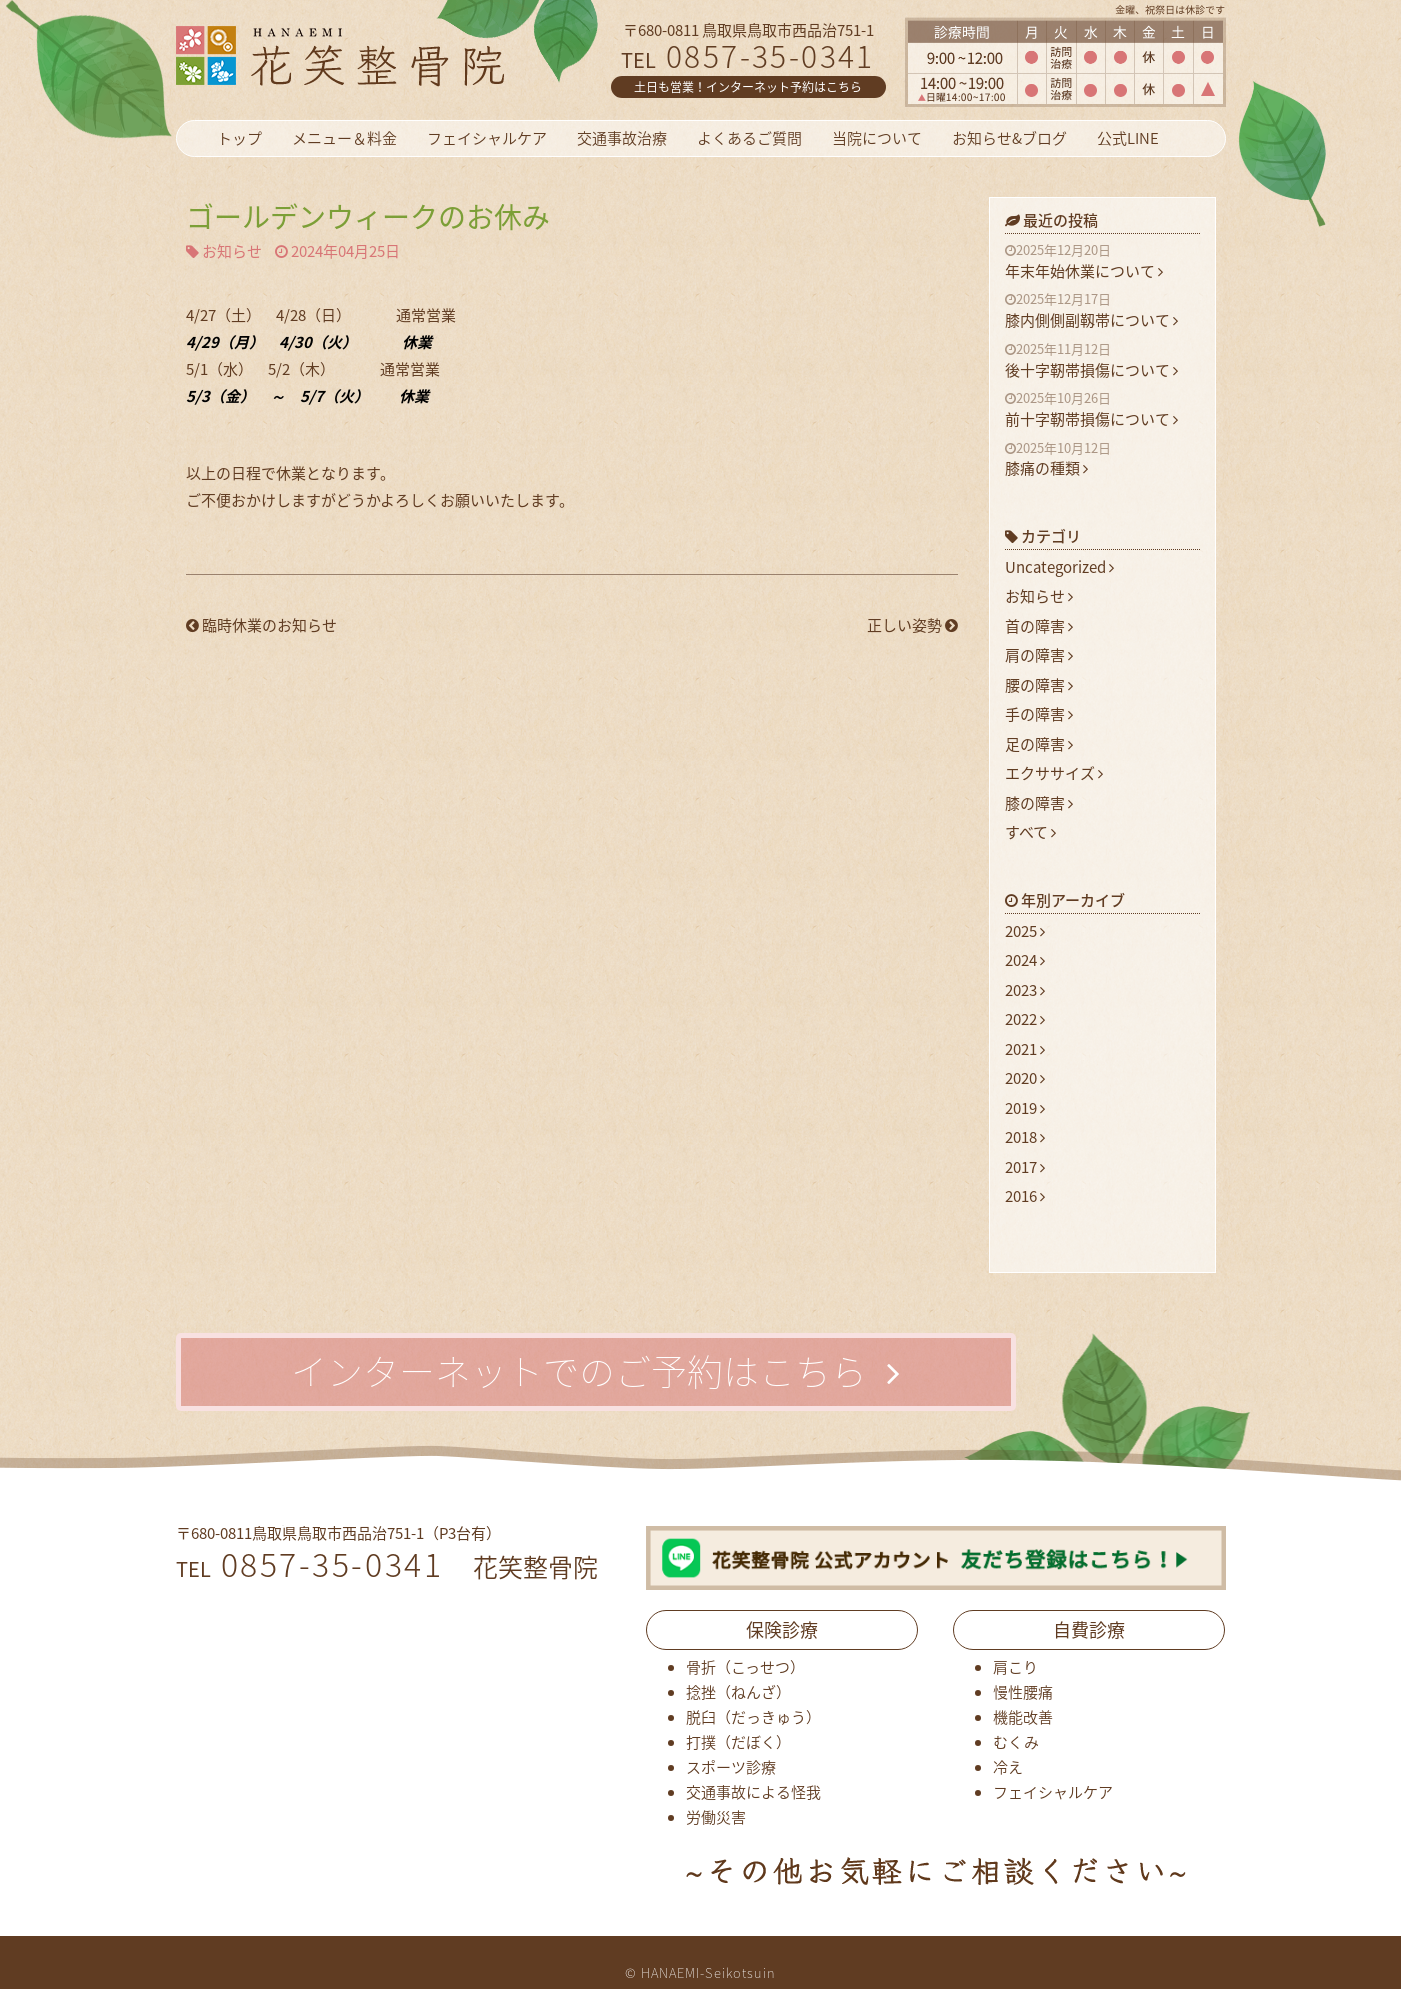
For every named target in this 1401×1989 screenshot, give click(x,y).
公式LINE (1128, 138)
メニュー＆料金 (344, 138)
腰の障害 (1039, 685)
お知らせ (232, 251)
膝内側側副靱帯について (1102, 311)
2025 (1025, 931)
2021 (1025, 1049)
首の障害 (1039, 626)
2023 (1025, 990)
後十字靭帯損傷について (1102, 361)
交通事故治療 (622, 138)
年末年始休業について (1102, 262)
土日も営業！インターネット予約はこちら (748, 87)
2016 (1025, 1196)
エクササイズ (1054, 773)
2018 (1025, 1137)
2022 (1025, 1019)
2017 (1025, 1167)
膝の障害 (1039, 803)
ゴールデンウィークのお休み (368, 216)
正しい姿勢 (912, 625)
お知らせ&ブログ (1009, 138)
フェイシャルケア (487, 138)
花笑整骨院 (388, 55)
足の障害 (1039, 744)
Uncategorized (1059, 567)
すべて (1030, 832)
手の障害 (1039, 714)
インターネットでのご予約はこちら (595, 1371)
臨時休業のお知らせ (261, 625)
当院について (877, 138)
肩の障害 (1039, 655)
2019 (1025, 1108)
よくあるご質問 (749, 138)
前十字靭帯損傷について (1102, 410)
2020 (1025, 1078)
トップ (239, 138)
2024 (1025, 960)
